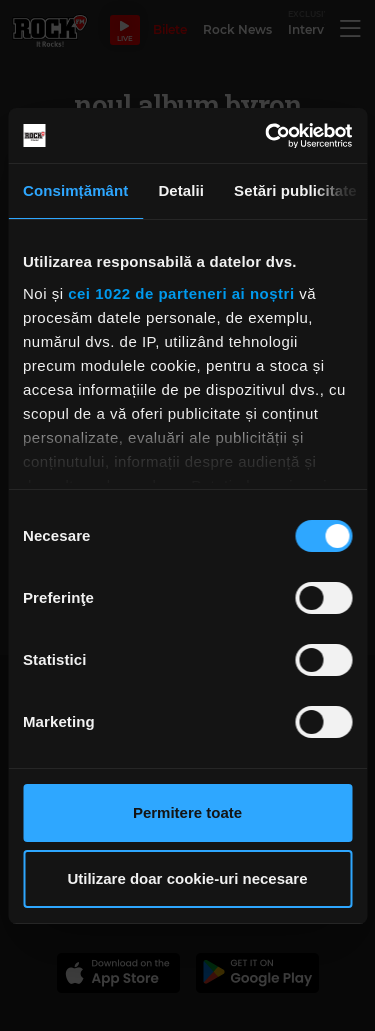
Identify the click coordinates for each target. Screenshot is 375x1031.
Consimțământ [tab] (75, 190)
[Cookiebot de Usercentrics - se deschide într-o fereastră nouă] (267, 136)
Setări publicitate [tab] (295, 190)
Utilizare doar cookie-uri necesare (187, 878)
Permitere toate (187, 812)
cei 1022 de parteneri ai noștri (181, 293)
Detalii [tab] (181, 190)
